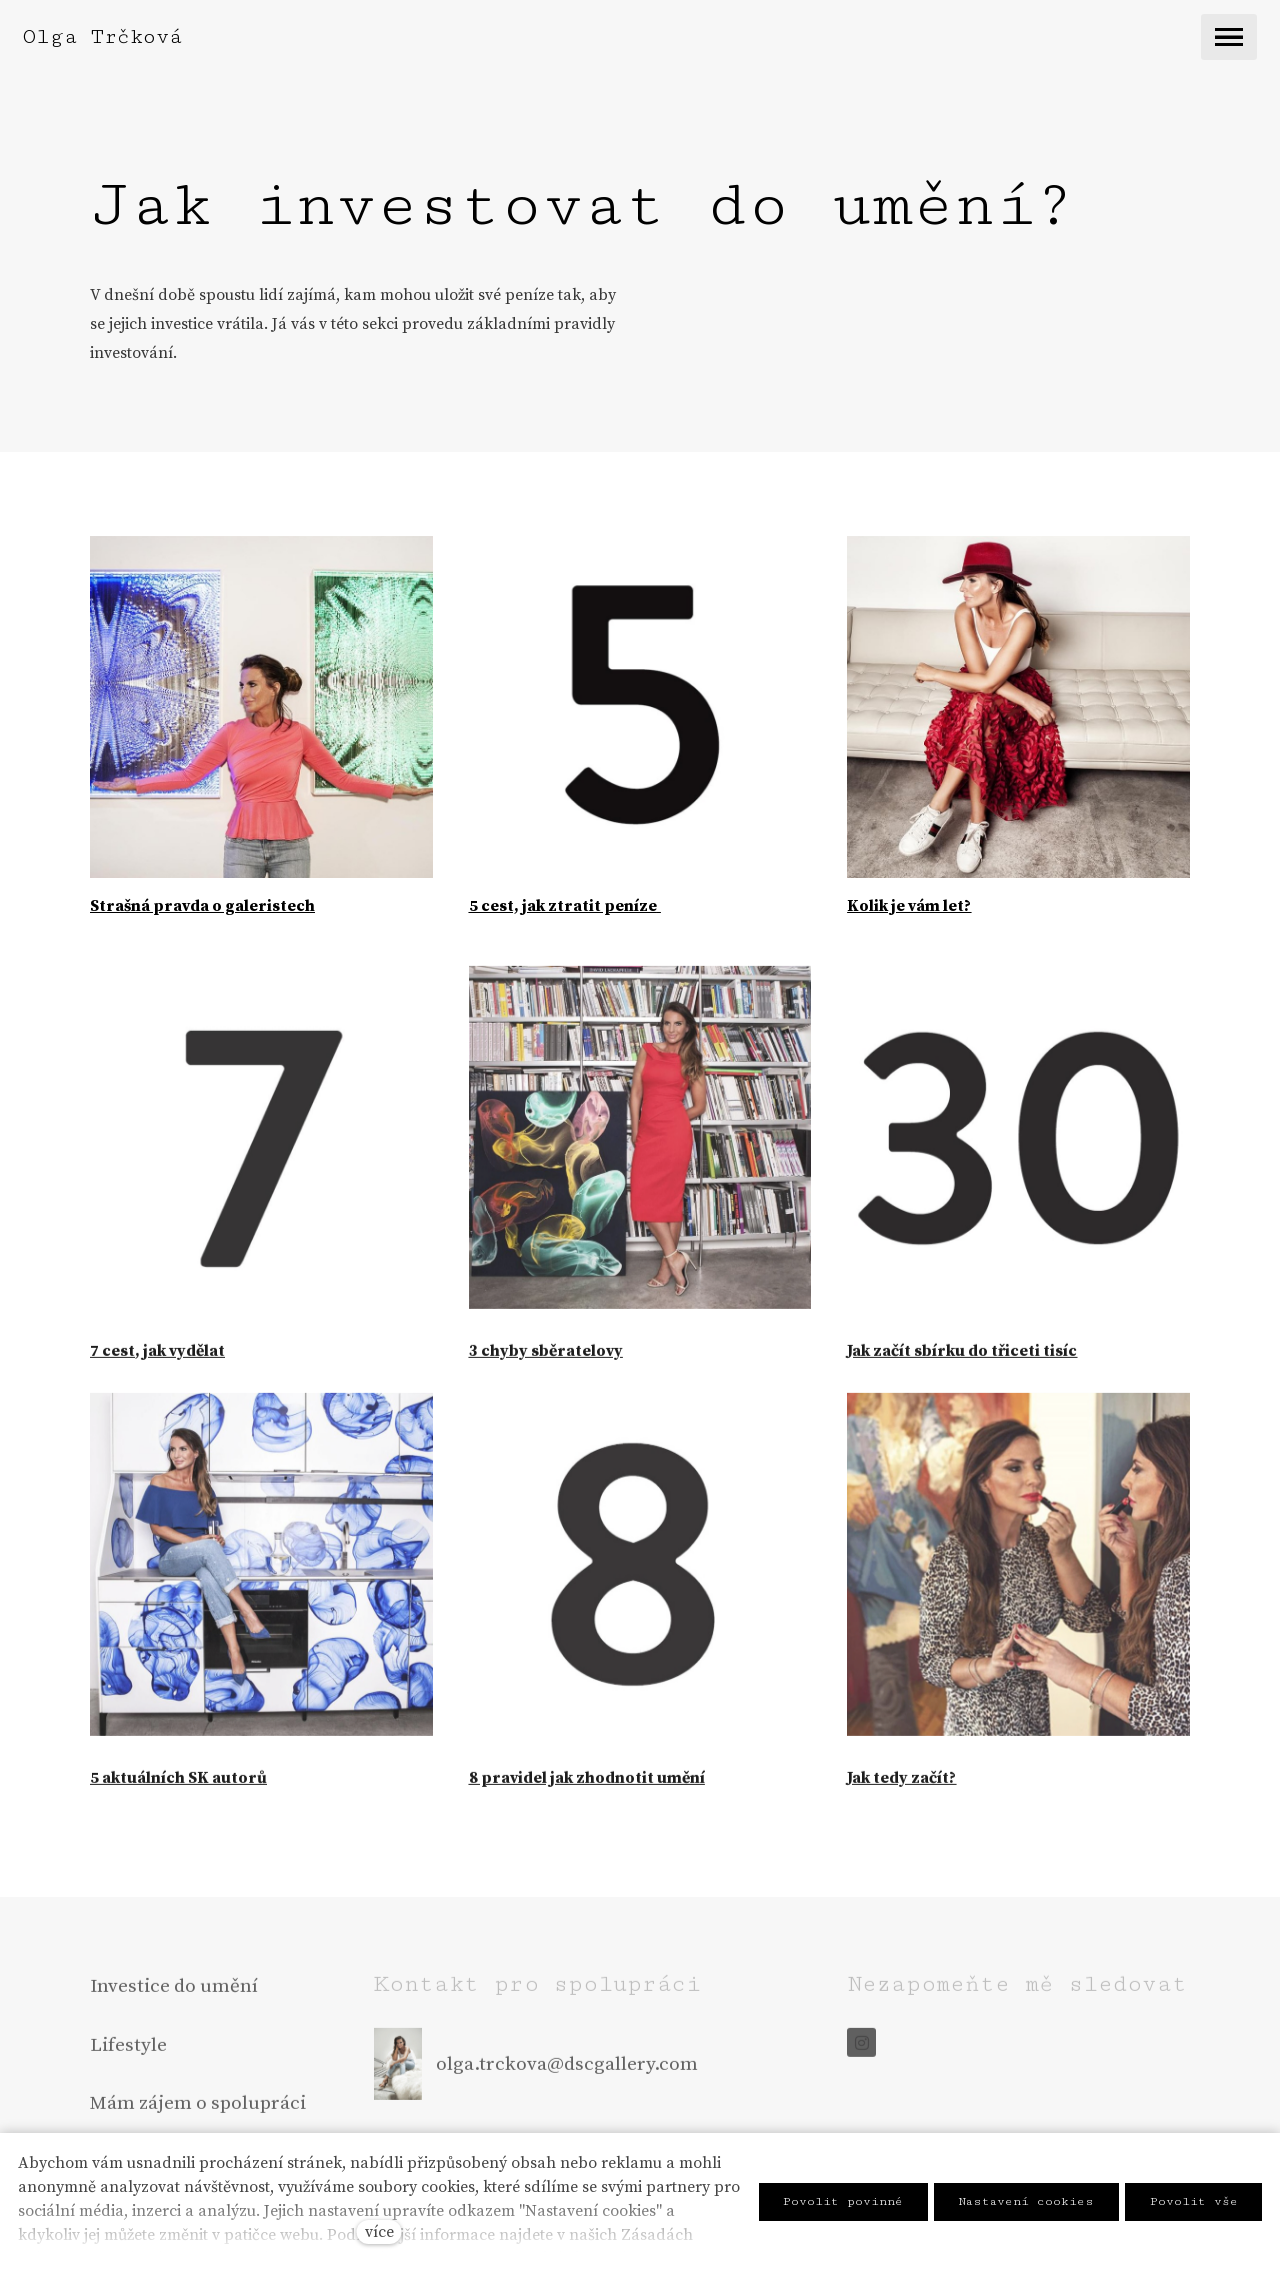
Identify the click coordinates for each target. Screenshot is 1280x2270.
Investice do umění (174, 1991)
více (379, 2232)
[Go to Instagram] (861, 2047)
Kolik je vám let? (909, 906)
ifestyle (134, 2050)
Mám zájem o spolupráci (198, 2108)
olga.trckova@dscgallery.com (567, 2069)
